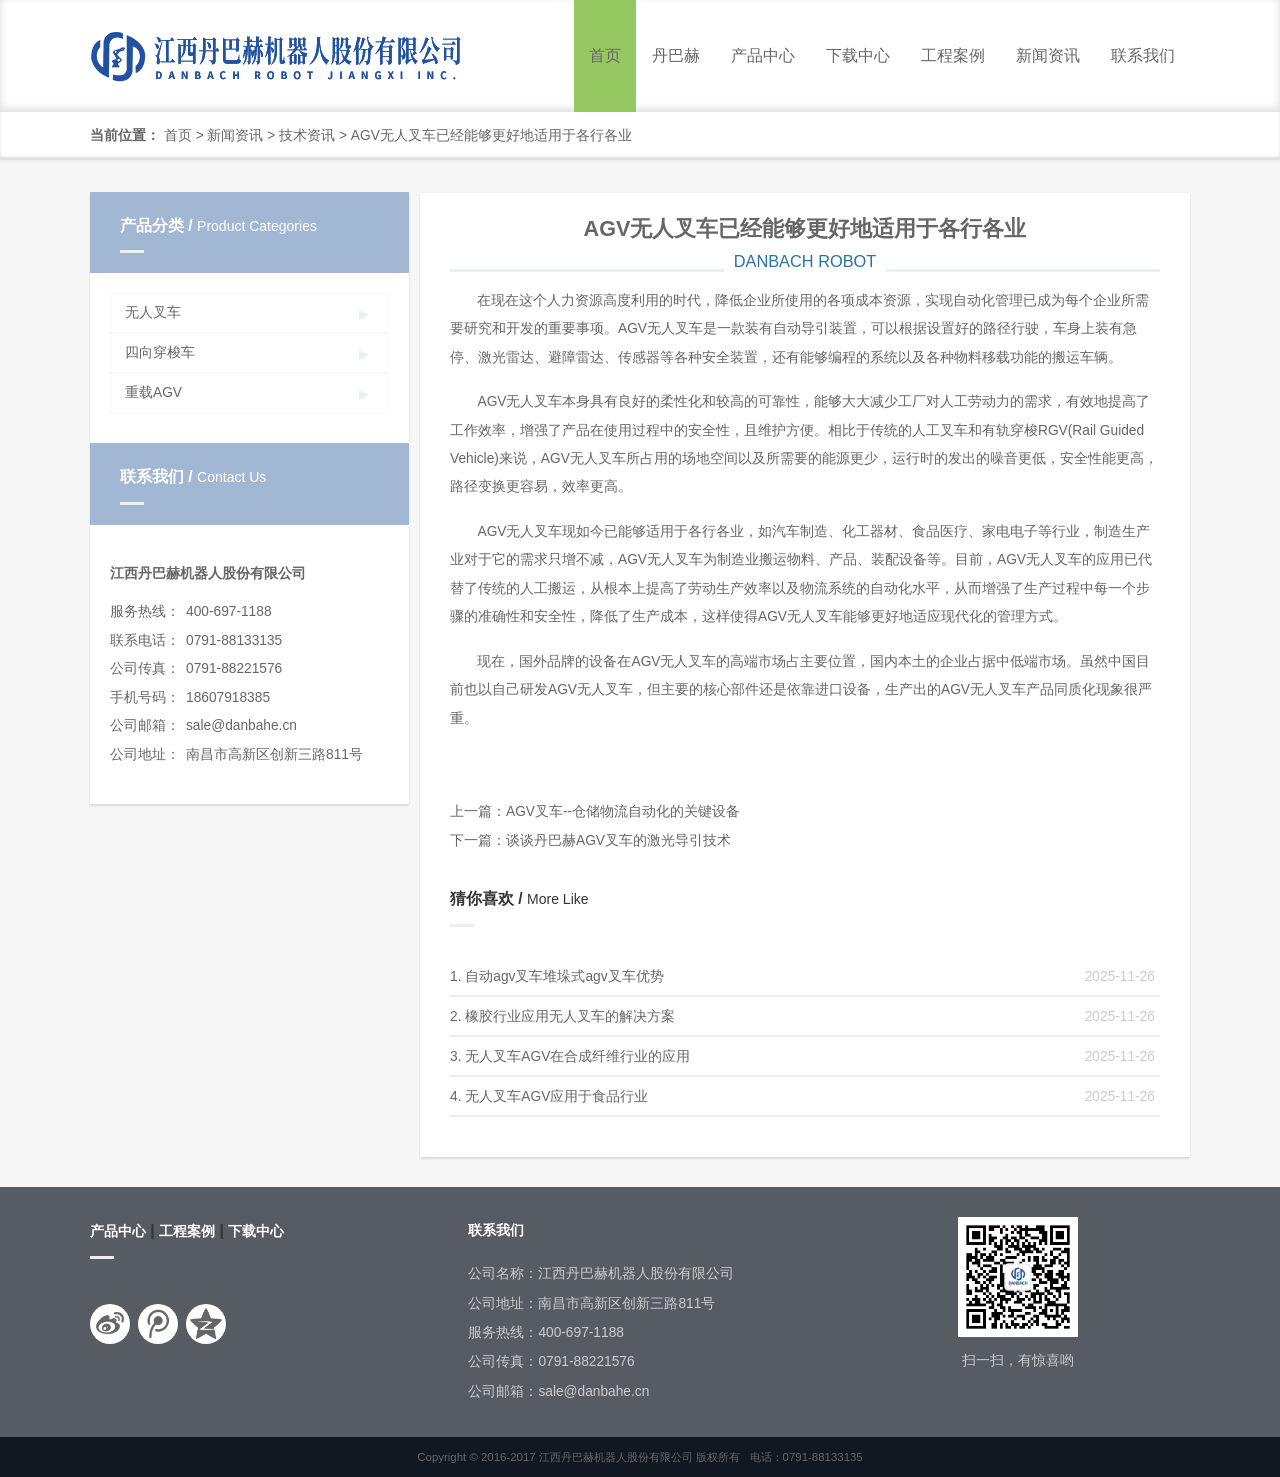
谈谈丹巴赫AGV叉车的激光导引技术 (618, 840)
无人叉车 (153, 312)
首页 (605, 55)
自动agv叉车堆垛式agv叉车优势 (564, 976)
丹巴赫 (676, 55)
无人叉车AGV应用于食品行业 (556, 1096)
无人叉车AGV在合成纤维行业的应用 (577, 1056)
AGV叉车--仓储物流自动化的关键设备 (623, 811)
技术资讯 (307, 135)
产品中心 (763, 55)
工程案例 (953, 55)
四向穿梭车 (160, 352)
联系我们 (1143, 55)
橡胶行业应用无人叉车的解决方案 (570, 1016)
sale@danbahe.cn (241, 725)
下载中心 (858, 55)
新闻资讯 (1048, 55)
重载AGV (153, 392)
